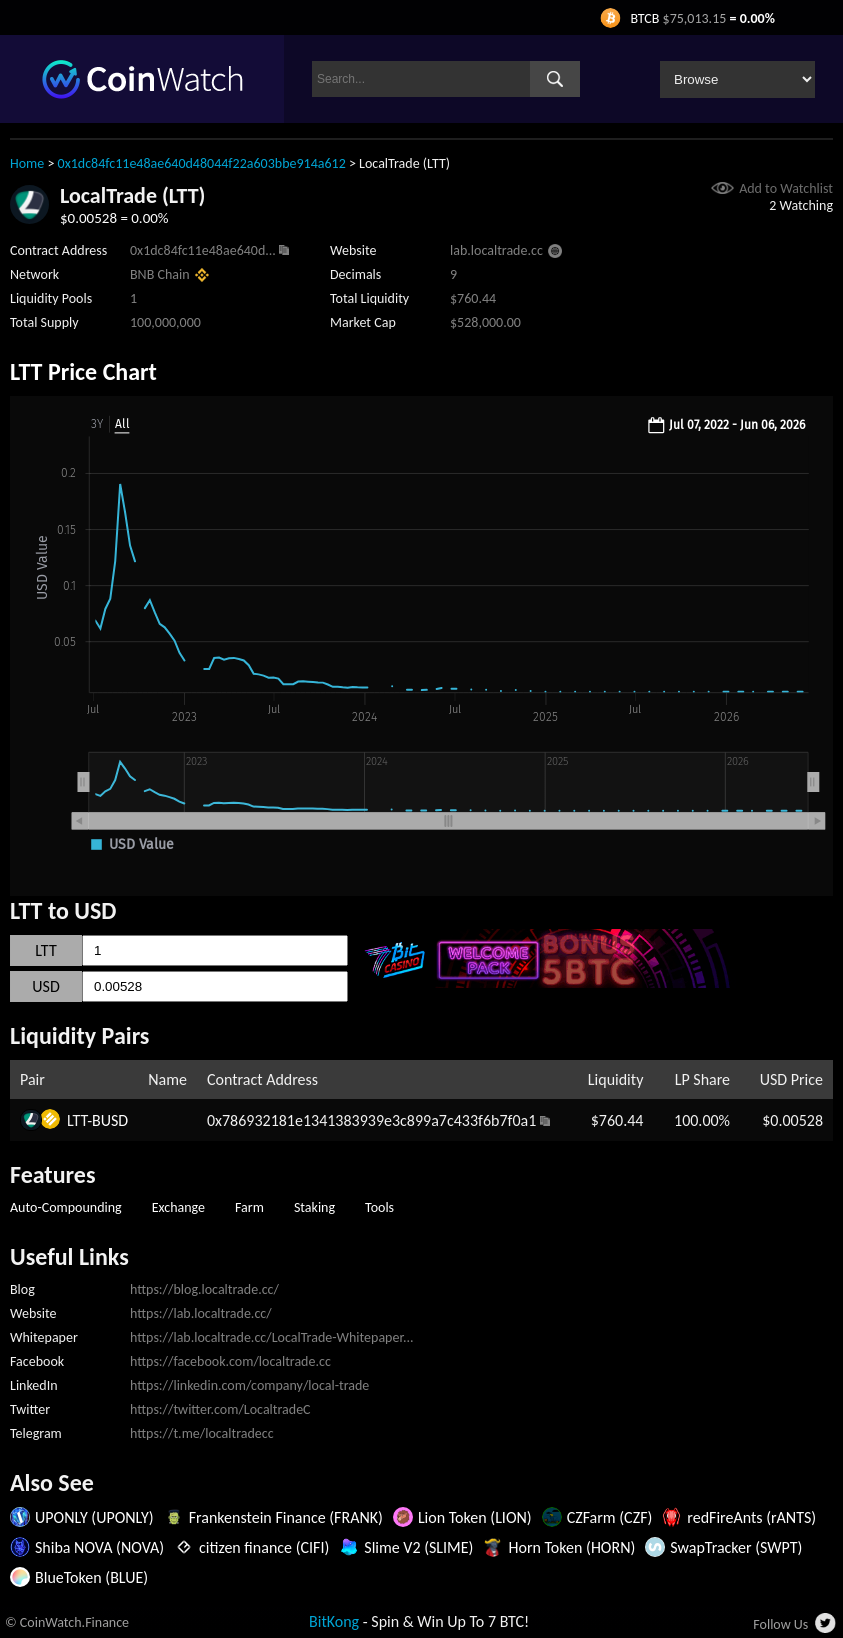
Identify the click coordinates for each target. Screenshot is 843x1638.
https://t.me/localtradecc (202, 1433)
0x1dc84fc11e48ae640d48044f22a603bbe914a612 (202, 163)
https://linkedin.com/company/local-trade (249, 1385)
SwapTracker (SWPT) (736, 1547)
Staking (314, 1207)
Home (27, 163)
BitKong (334, 1621)
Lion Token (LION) (475, 1517)
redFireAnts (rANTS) (751, 1517)
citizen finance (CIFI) (264, 1547)
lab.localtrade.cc (496, 250)
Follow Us (780, 1624)
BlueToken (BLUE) (91, 1577)
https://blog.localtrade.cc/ (204, 1289)
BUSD (110, 1120)
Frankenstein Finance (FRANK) (286, 1517)
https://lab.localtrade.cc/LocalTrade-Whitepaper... (272, 1337)
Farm (249, 1207)
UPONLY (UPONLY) (94, 1517)
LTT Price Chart (83, 371)
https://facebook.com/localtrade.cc (230, 1361)
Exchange (178, 1207)
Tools (379, 1207)
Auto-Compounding (66, 1207)
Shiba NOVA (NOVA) (99, 1547)
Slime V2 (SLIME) (418, 1547)
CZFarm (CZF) (610, 1517)
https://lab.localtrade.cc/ (201, 1313)
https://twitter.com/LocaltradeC (220, 1409)
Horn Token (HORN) (571, 1547)
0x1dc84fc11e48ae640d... (203, 250)
